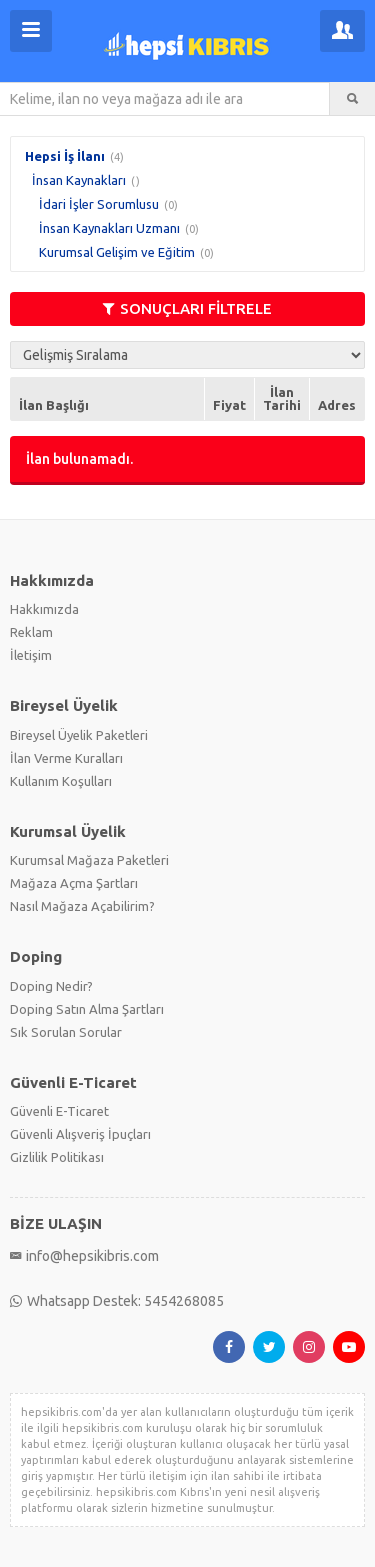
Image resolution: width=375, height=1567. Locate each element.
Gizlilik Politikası (57, 1157)
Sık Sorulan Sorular (66, 1032)
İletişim (31, 655)
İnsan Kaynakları (79, 180)
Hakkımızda (44, 609)
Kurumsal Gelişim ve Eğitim (117, 252)
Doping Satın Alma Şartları (87, 1009)
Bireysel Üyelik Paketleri (79, 735)
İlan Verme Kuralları (66, 758)
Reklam (31, 632)
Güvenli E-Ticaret (59, 1111)
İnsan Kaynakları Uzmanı (109, 228)
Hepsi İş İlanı (65, 156)
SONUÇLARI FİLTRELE (187, 308)
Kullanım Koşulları (61, 781)
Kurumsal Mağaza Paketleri (89, 860)
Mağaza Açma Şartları (74, 883)
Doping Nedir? (51, 986)
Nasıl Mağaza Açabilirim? (82, 906)
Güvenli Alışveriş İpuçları (80, 1134)
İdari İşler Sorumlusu (99, 204)
